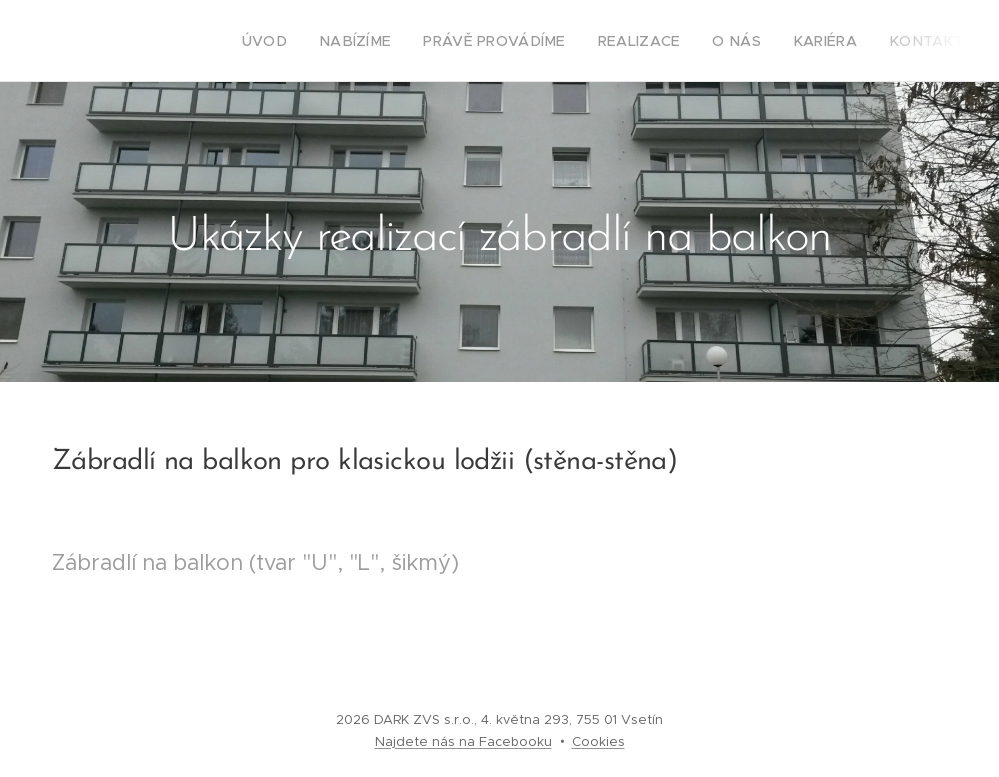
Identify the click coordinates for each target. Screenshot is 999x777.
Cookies (598, 741)
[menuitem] (314, 41)
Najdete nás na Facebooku (463, 741)
